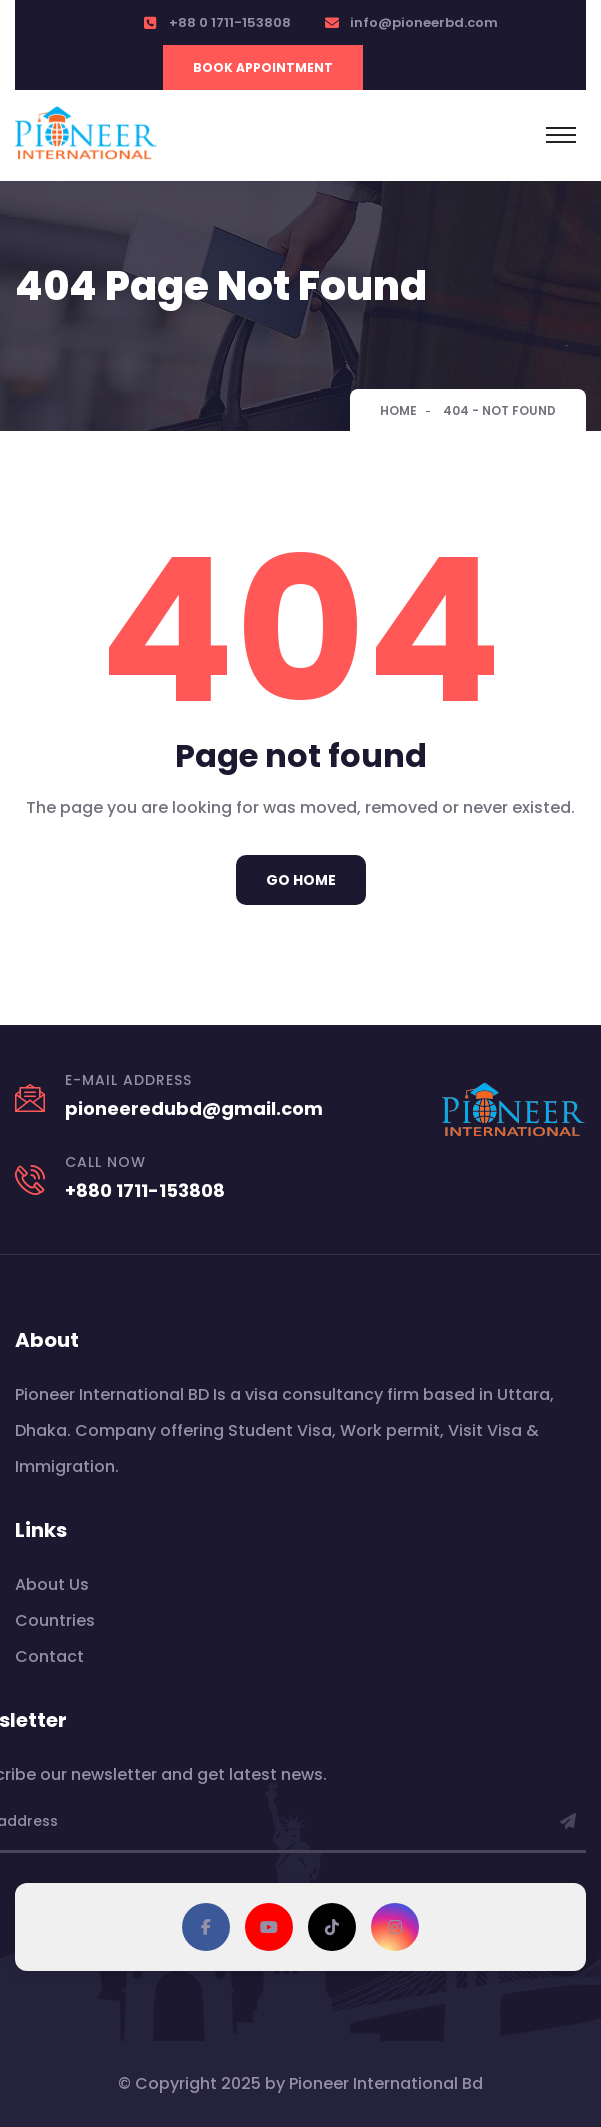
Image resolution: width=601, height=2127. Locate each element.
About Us (52, 1584)
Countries (55, 1620)
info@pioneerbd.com (424, 22)
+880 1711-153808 (145, 1190)
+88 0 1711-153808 (230, 22)
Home (398, 410)
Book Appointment (263, 67)
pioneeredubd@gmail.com (194, 1108)
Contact (49, 1656)
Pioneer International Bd (386, 2083)
